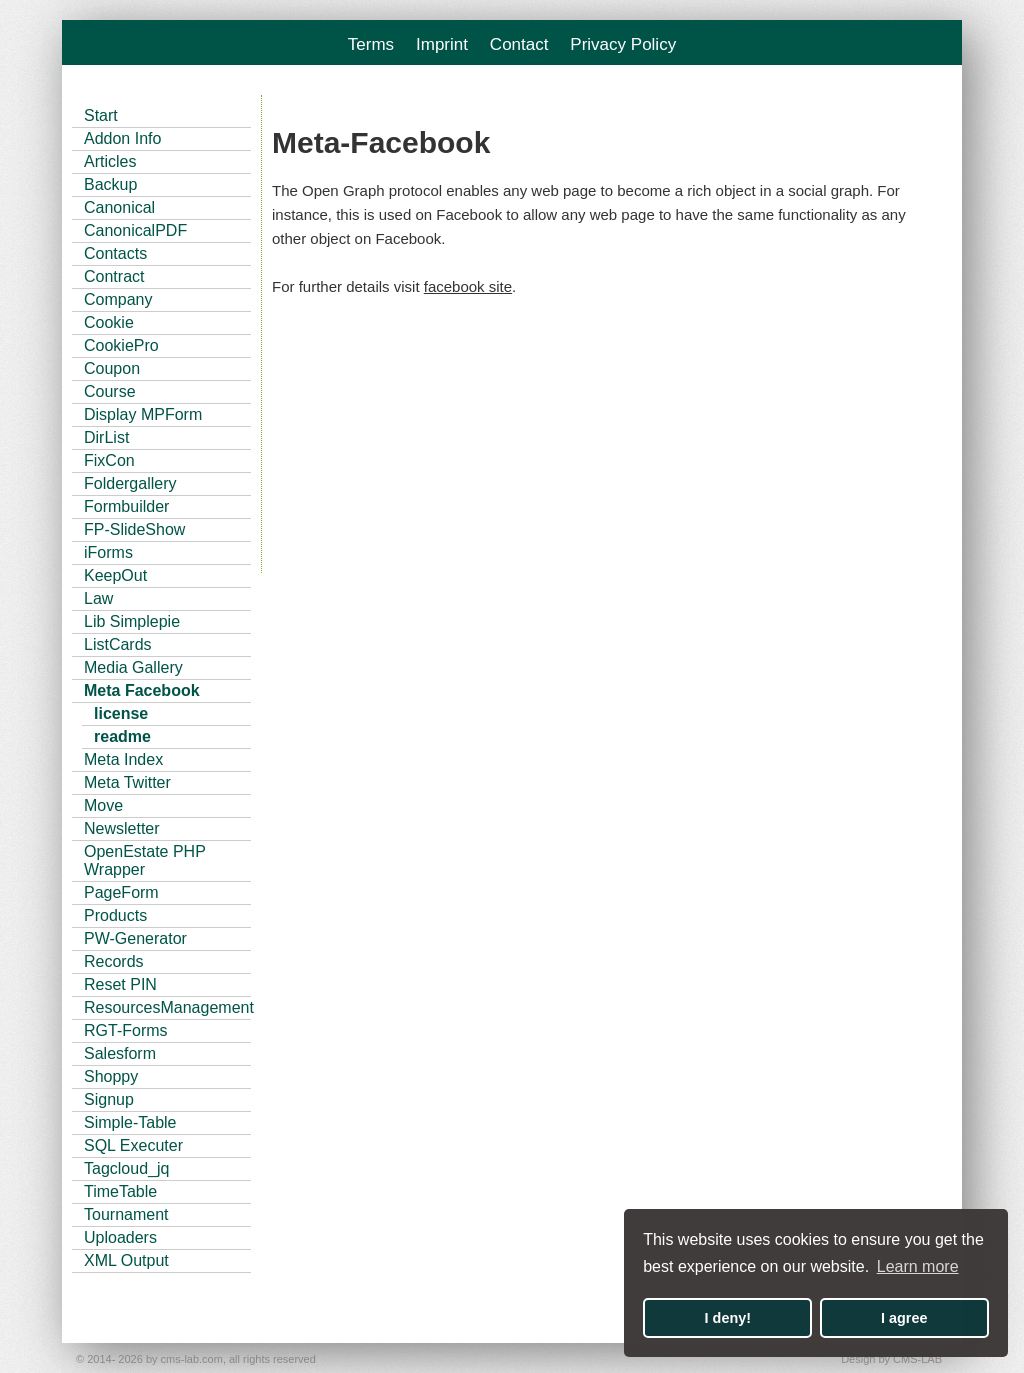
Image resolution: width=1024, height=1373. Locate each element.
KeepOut (115, 575)
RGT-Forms (126, 1030)
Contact (519, 44)
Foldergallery (130, 483)
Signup (109, 1099)
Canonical (119, 207)
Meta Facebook (142, 690)
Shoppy (111, 1076)
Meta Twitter (127, 782)
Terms (371, 44)
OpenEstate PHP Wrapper (145, 860)
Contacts (115, 253)
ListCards (118, 644)
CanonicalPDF (135, 230)
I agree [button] (904, 1318)
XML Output (126, 1260)
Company (118, 299)
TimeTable (120, 1191)
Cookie (109, 322)
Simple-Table (130, 1122)
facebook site (468, 286)
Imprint (442, 44)
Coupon (112, 368)
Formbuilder (126, 506)
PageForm (121, 892)
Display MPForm (143, 414)
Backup (110, 184)
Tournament (126, 1214)
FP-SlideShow (134, 529)
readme (122, 736)
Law (98, 598)
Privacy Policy (623, 44)
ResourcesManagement (167, 1007)
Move (103, 805)
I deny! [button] (728, 1318)
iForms (108, 552)
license (121, 713)
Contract (114, 276)
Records (114, 961)
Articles (110, 161)
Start (101, 115)
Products (115, 915)
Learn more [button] (918, 1266)
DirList (106, 437)
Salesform (120, 1053)
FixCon (109, 460)
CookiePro (121, 345)
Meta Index (123, 759)
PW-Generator (135, 938)
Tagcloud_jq (126, 1168)
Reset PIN (120, 984)
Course (110, 391)
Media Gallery (133, 667)
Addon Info (122, 138)
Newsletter (122, 828)
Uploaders (120, 1237)
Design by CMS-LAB (891, 1359)
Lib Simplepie (132, 621)
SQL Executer (133, 1145)
